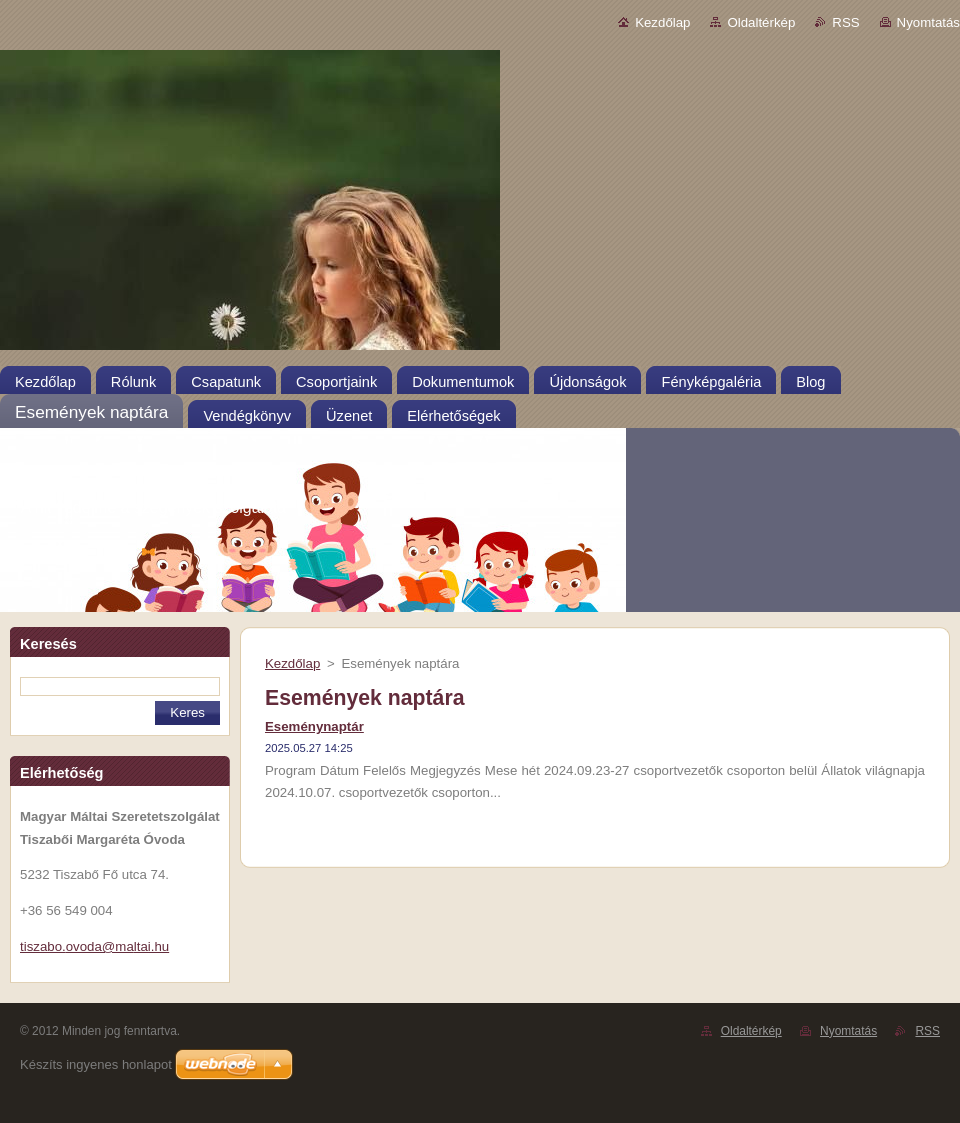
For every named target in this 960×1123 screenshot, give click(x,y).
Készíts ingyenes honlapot (96, 1064)
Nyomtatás (928, 22)
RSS (845, 22)
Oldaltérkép (761, 22)
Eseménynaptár (314, 726)
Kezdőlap (662, 22)
